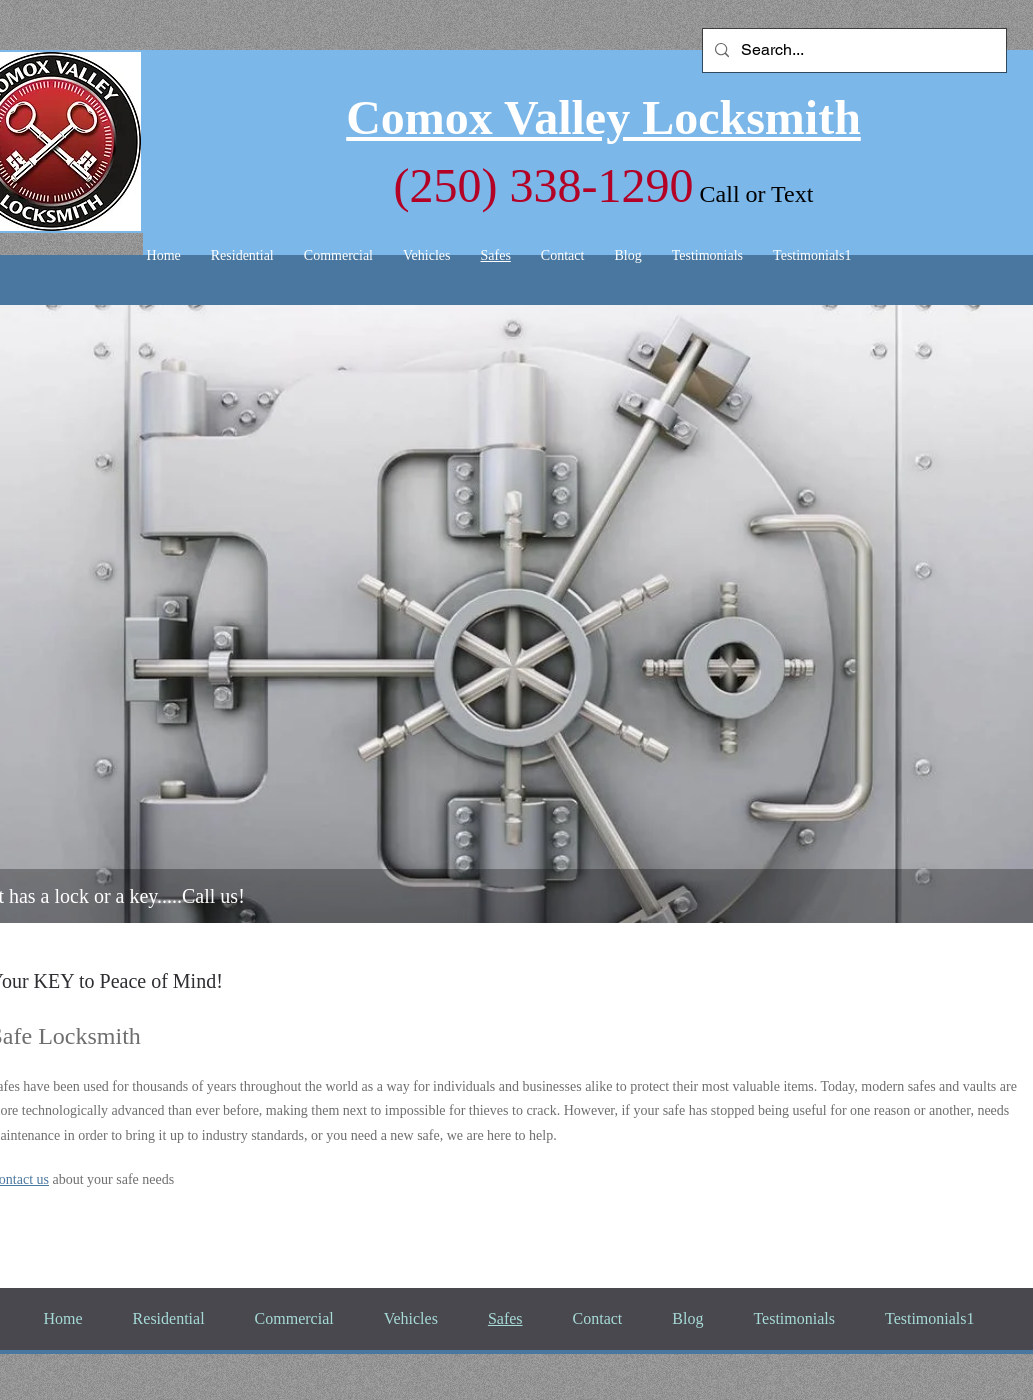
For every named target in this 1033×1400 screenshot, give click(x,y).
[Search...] (852, 50)
